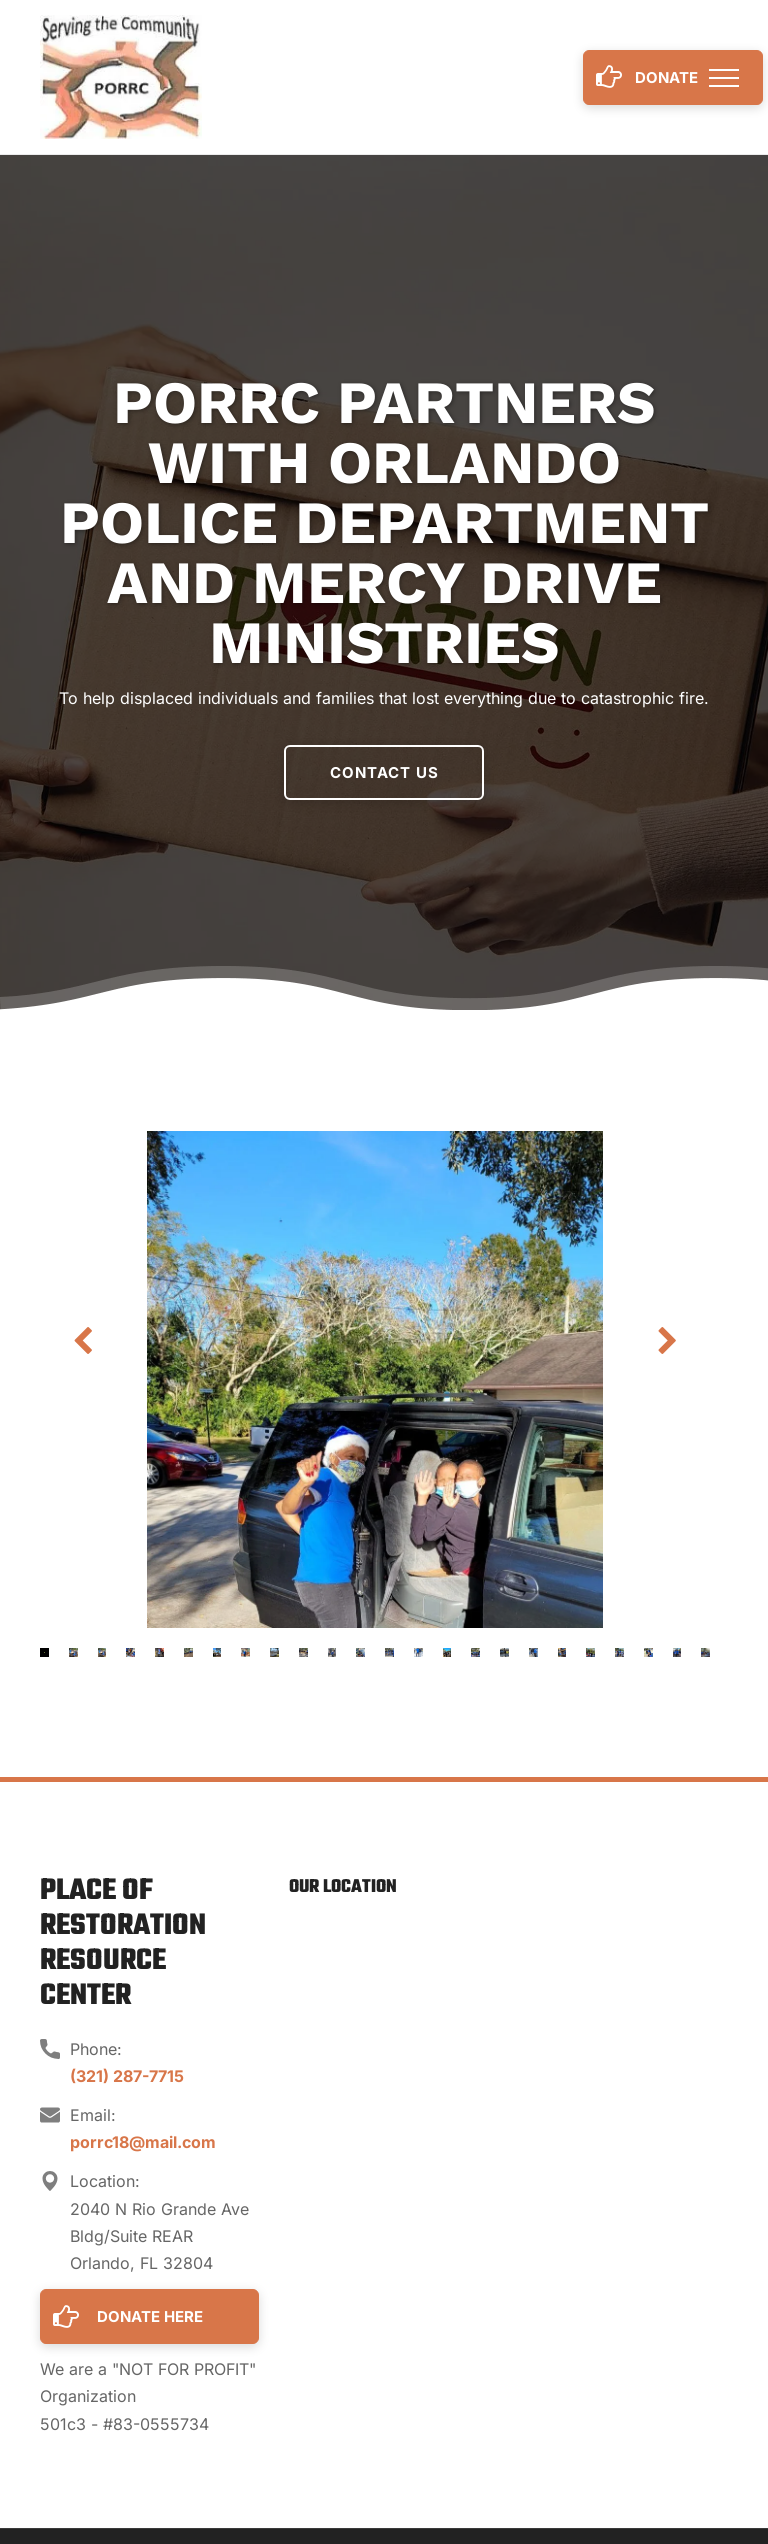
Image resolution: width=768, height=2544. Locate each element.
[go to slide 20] (590, 1652)
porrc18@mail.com (143, 2142)
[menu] (724, 78)
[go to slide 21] (619, 1652)
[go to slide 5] (159, 1652)
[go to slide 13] (389, 1652)
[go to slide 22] (648, 1652)
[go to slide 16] (475, 1652)
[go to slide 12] (360, 1652)
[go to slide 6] (188, 1652)
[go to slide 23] (677, 1652)
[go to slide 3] (102, 1652)
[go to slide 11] (332, 1652)
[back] (82, 1341)
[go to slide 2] (73, 1652)
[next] (667, 1341)
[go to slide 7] (217, 1652)
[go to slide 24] (705, 1652)
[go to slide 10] (303, 1652)
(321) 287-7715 (127, 2076)
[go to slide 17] (504, 1652)
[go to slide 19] (562, 1652)
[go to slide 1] (44, 1652)
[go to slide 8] (245, 1652)
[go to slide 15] (447, 1652)
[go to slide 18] (533, 1652)
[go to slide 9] (274, 1652)
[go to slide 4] (130, 1652)
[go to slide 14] (418, 1652)
